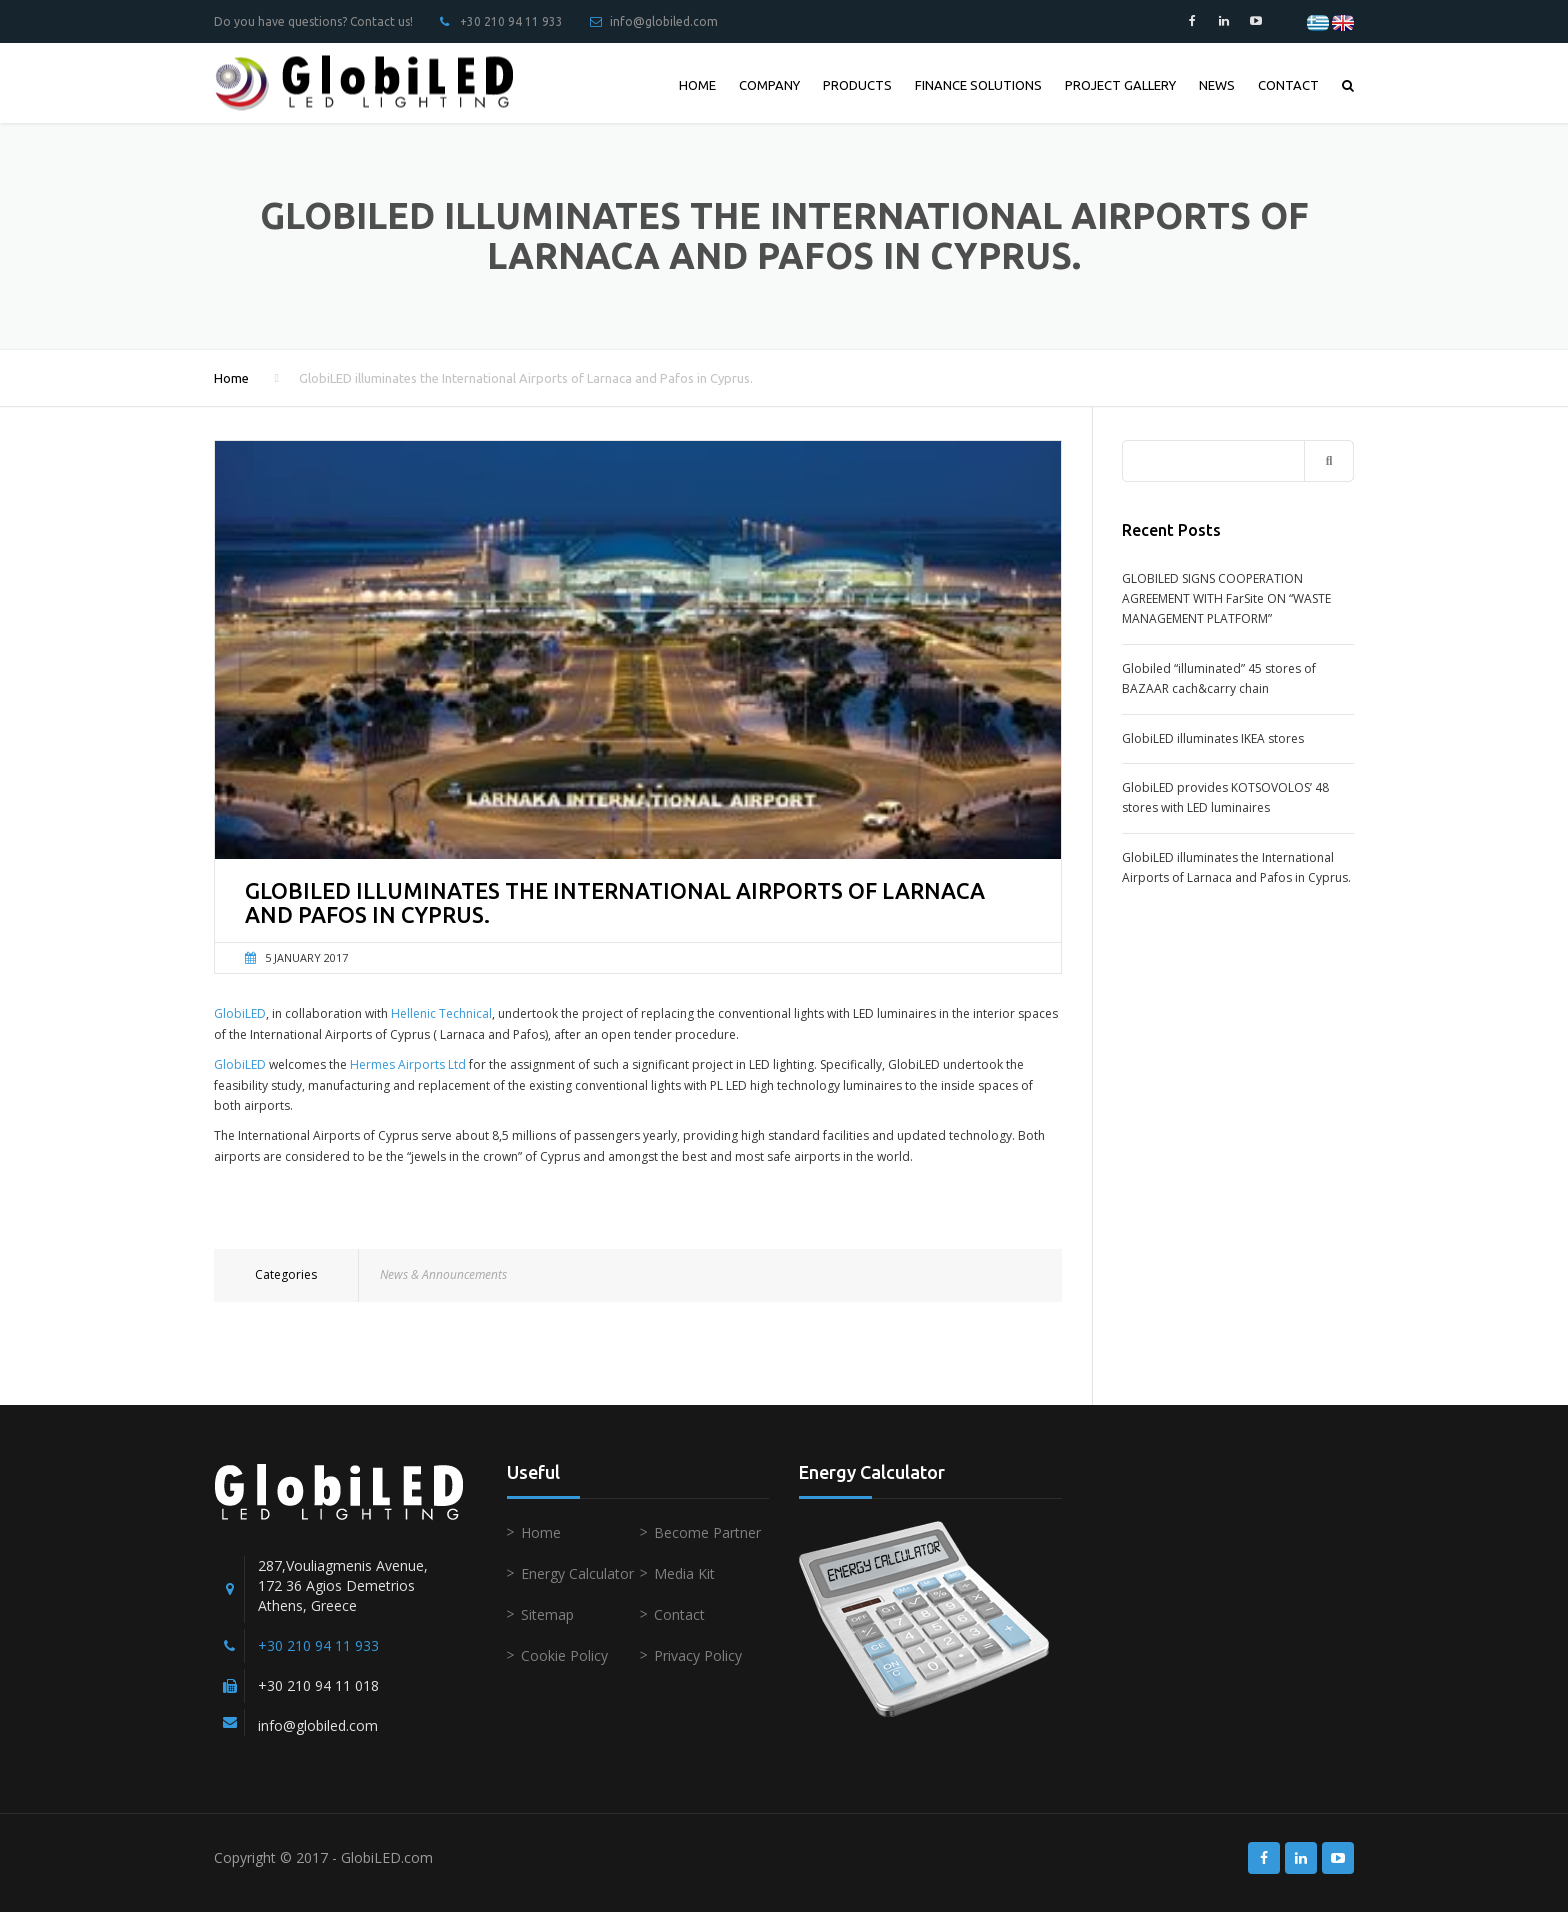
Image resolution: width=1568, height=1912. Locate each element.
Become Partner (707, 1532)
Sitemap (547, 1614)
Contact (679, 1614)
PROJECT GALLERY (1120, 85)
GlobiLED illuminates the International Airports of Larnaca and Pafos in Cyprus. (1236, 867)
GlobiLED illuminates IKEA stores (1213, 738)
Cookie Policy (564, 1655)
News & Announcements (443, 1274)
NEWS (1217, 85)
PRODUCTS (857, 85)
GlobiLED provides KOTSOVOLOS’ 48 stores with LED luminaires (1225, 797)
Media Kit (684, 1573)
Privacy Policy (698, 1655)
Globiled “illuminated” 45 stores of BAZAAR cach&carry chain (1219, 678)
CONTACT (1288, 85)
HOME (697, 85)
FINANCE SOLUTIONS (978, 85)
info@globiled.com (664, 21)
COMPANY (769, 85)
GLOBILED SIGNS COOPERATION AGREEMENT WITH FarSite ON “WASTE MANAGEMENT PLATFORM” (1226, 599)
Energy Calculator (577, 1573)
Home (231, 378)
